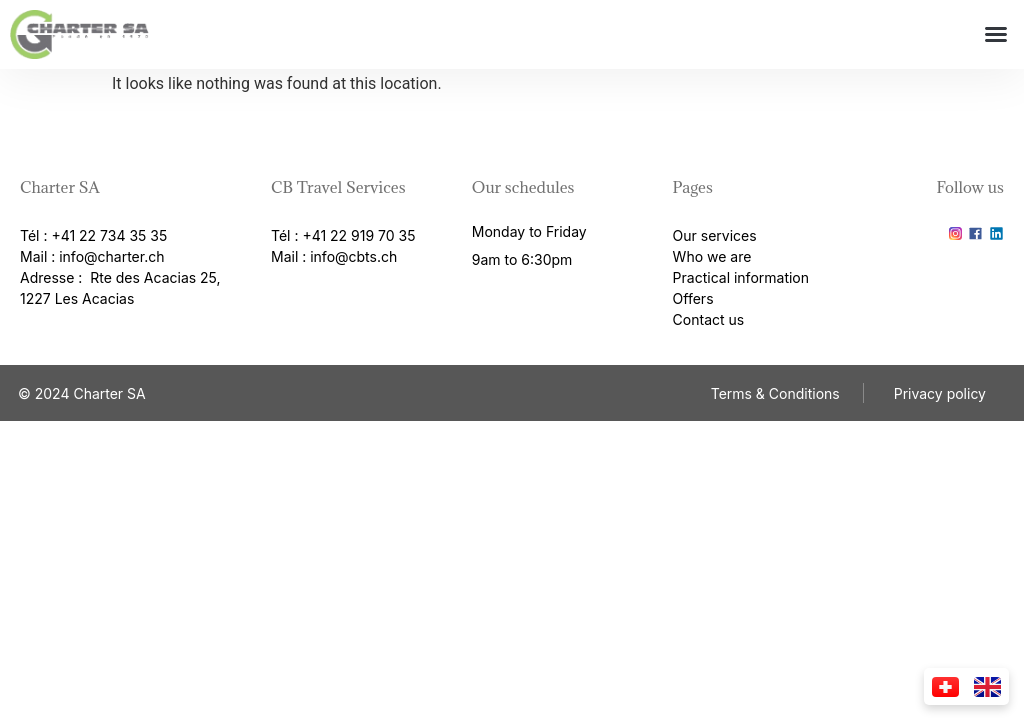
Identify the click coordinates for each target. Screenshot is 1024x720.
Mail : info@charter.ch (92, 256)
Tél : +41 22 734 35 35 (93, 235)
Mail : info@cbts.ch (334, 256)
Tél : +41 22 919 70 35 (343, 235)
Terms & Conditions (775, 393)
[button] (996, 34)
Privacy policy (940, 393)
